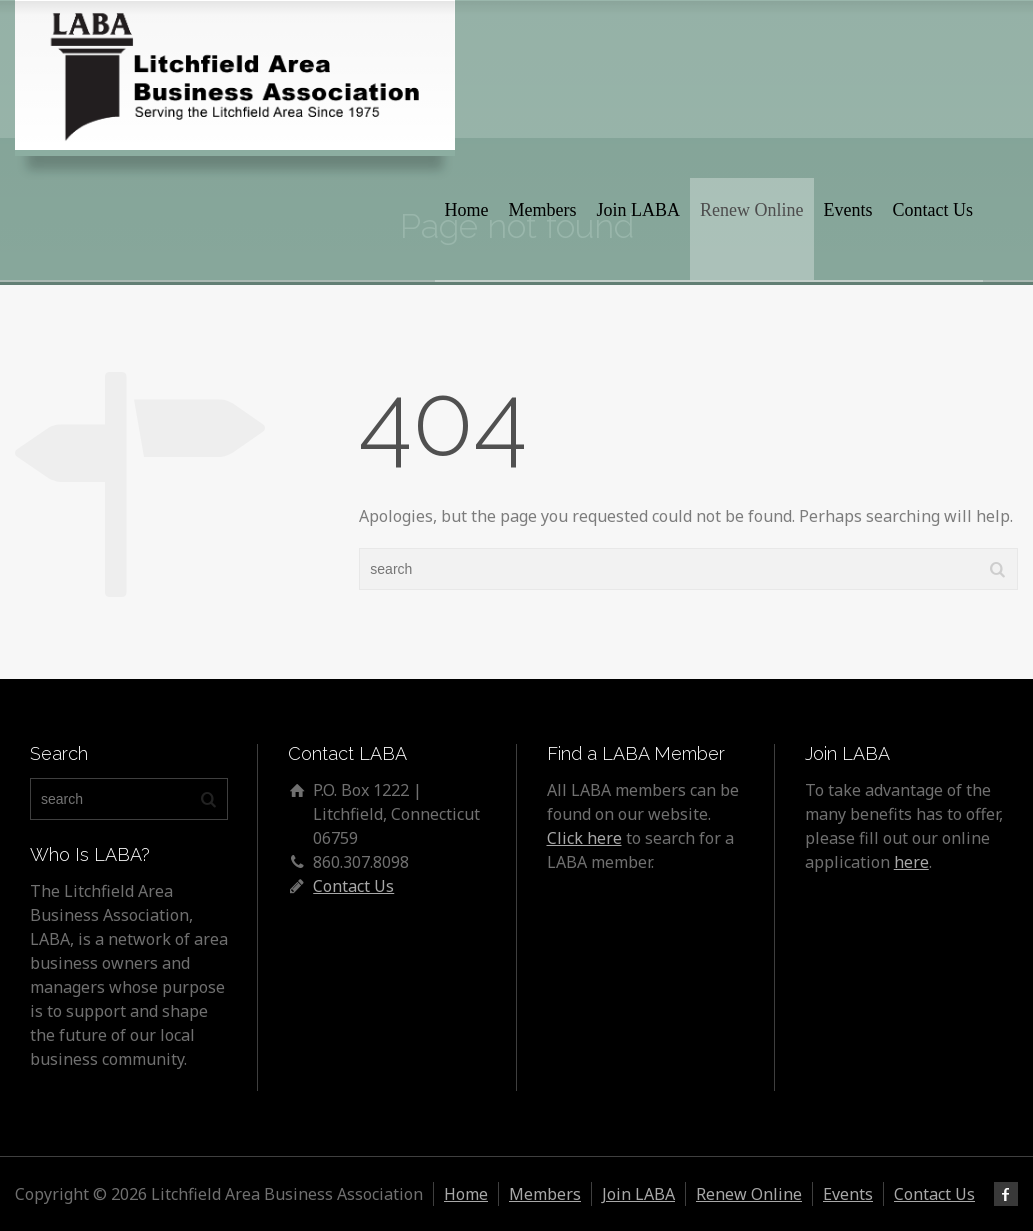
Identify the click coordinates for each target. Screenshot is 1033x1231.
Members (543, 210)
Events (848, 210)
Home (467, 210)
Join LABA (639, 210)
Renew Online (751, 210)
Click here (584, 838)
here (911, 862)
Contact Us (933, 210)
